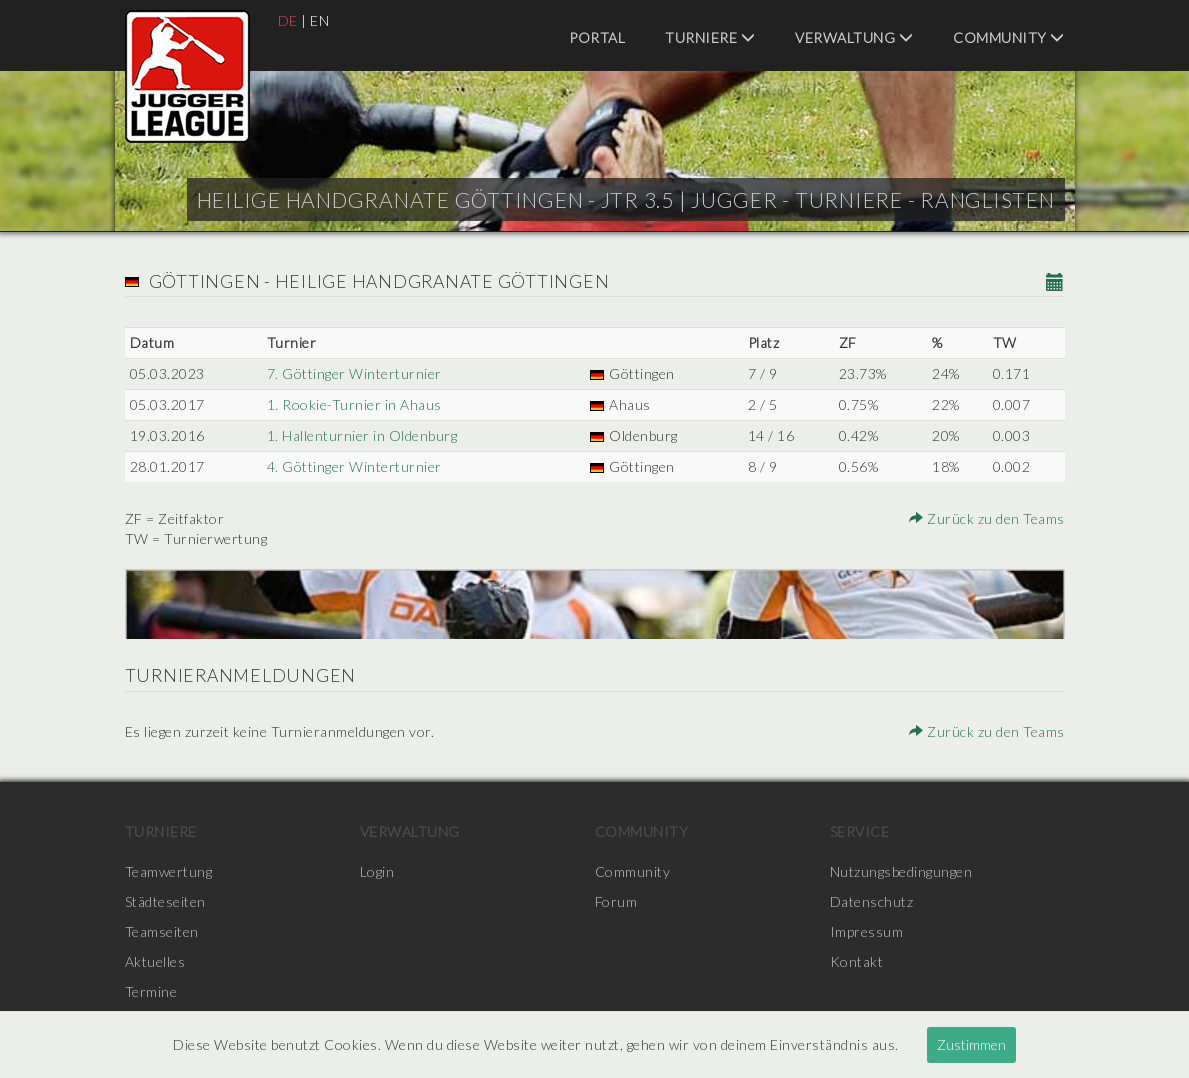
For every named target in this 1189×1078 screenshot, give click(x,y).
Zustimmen (971, 1044)
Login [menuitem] (377, 871)
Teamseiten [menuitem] (162, 931)
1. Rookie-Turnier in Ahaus (354, 404)
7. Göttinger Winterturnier (354, 373)
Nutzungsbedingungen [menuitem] (901, 871)
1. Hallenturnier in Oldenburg (362, 435)
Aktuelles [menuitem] (155, 961)
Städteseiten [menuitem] (165, 901)
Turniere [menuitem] (710, 37)
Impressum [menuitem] (867, 931)
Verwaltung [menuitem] (854, 37)
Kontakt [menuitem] (857, 961)
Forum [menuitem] (616, 901)
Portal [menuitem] (597, 37)
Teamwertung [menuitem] (169, 871)
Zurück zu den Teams (987, 518)
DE (288, 20)
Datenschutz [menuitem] (872, 901)
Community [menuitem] (1009, 37)
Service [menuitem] (860, 831)
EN (319, 20)
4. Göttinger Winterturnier (354, 466)
